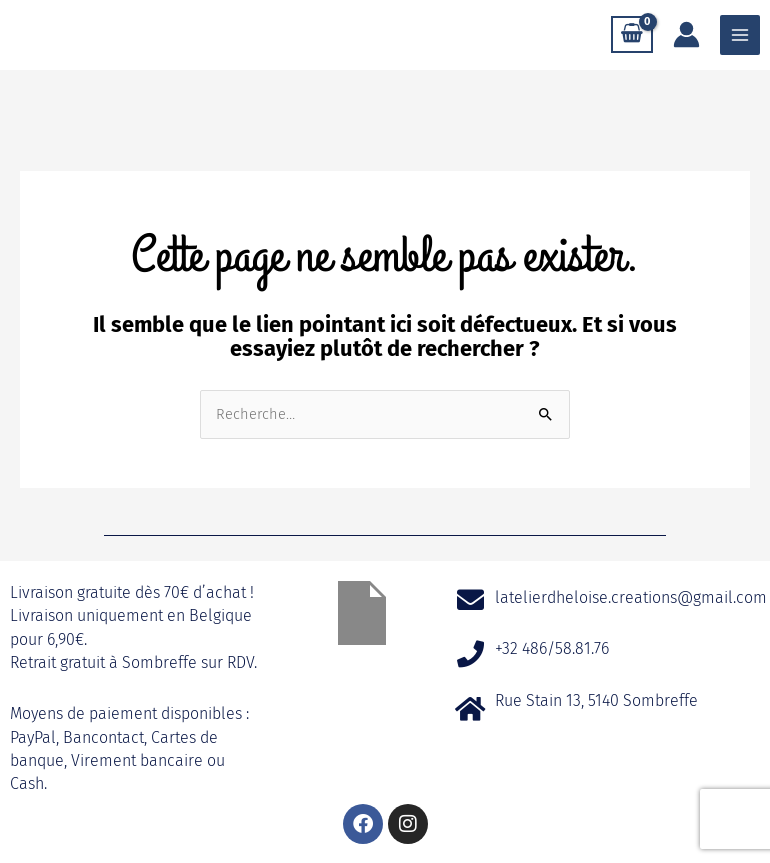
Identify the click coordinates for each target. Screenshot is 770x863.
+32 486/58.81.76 (552, 648)
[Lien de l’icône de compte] (686, 34)
